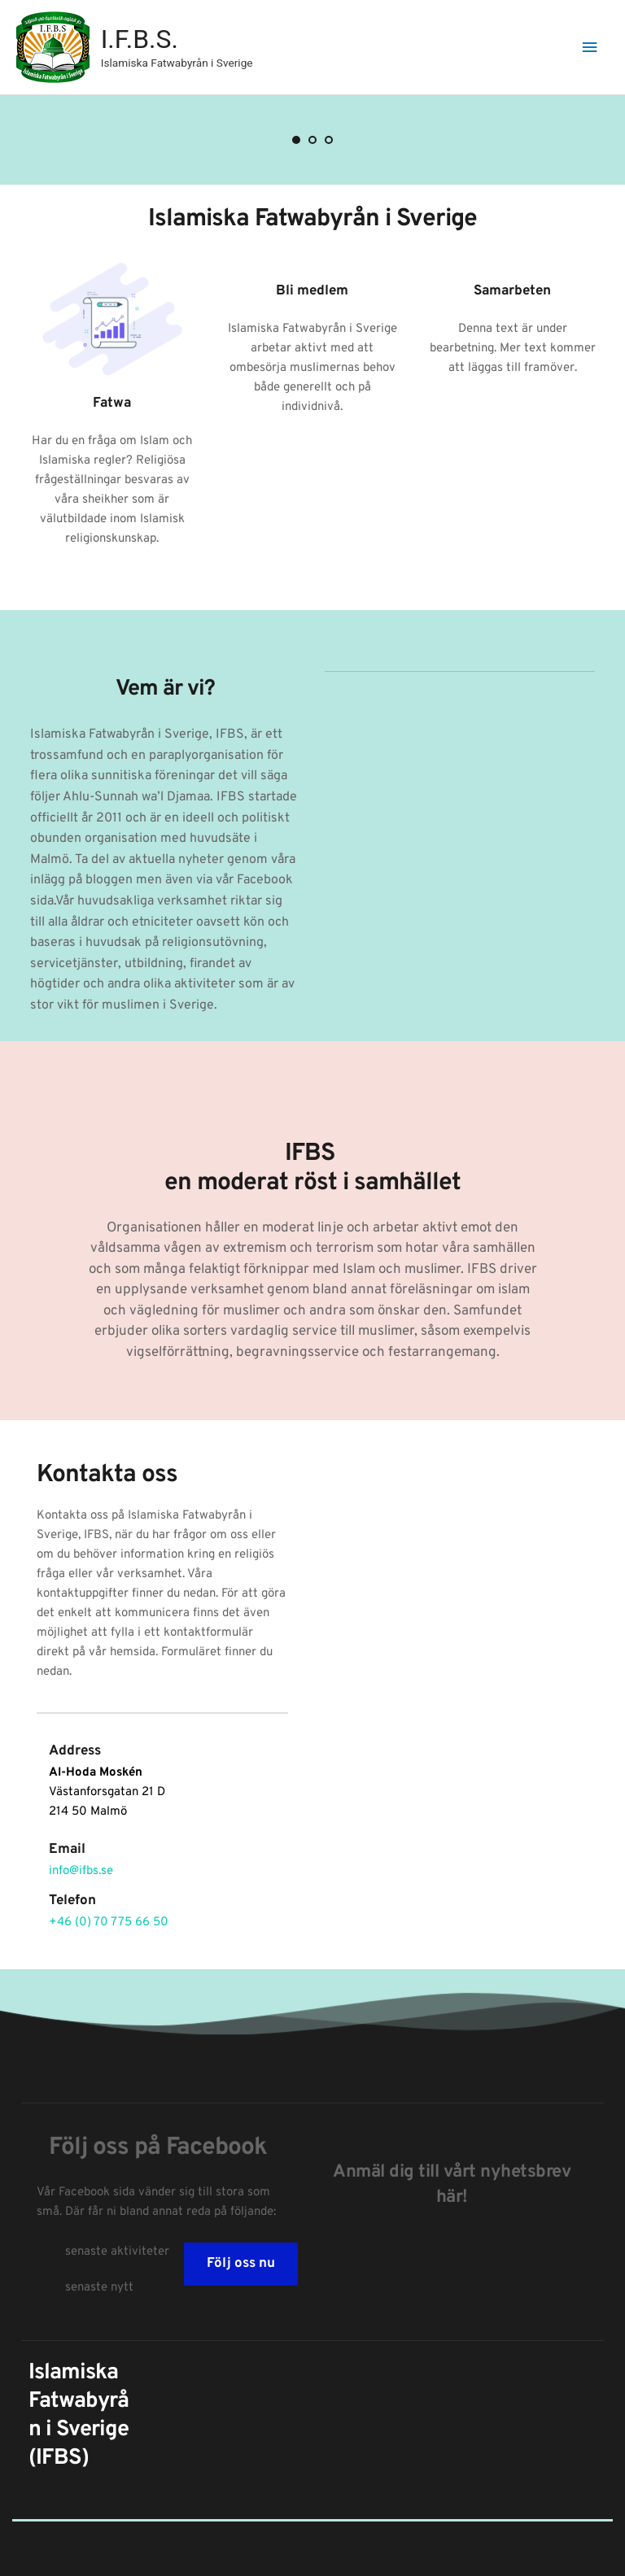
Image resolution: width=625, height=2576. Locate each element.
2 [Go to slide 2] (312, 140)
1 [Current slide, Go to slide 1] (296, 140)
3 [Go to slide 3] (329, 140)
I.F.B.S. (139, 39)
